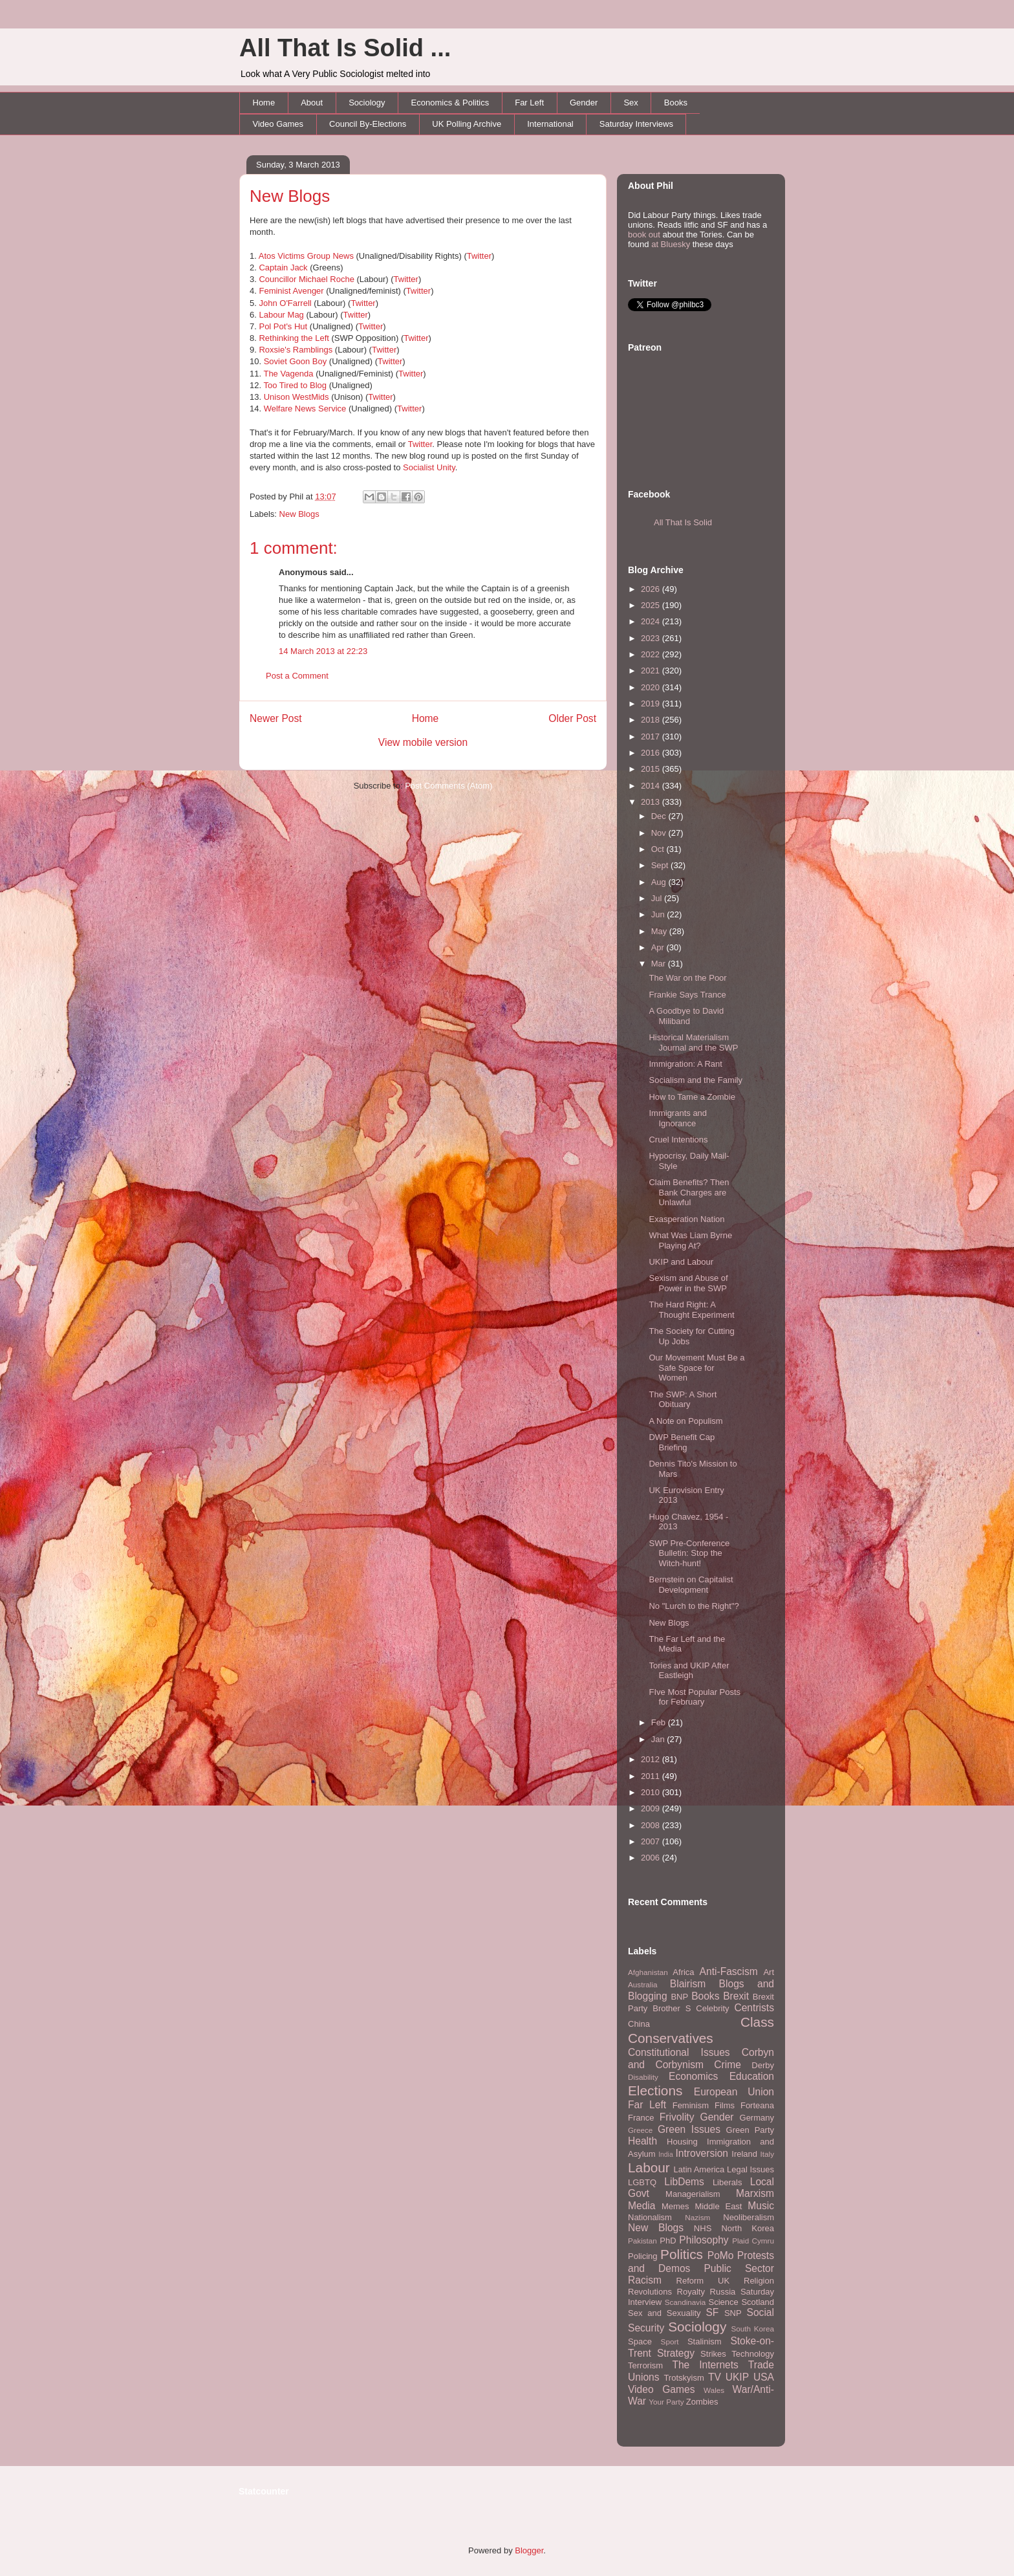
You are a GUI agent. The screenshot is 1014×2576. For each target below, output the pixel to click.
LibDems (684, 2181)
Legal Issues (750, 2169)
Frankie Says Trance (687, 994)
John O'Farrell (285, 303)
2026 (651, 589)
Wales (714, 2390)
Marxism (755, 2193)
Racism (645, 2280)
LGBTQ (642, 2182)
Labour (649, 2167)
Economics (693, 2076)
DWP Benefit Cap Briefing (682, 1442)
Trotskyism (683, 2378)
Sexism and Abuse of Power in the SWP (688, 1283)
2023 (651, 638)
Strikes (713, 2354)
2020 (651, 687)
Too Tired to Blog (295, 385)
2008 (651, 1825)
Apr (659, 947)
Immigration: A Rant (685, 1064)
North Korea (747, 2228)
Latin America (699, 2169)
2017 (651, 736)
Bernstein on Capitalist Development (691, 1585)
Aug (660, 882)
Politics (681, 2254)
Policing (643, 2256)
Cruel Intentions (678, 1139)
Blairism (688, 1983)
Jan (659, 1739)
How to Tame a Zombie (692, 1097)
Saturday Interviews (636, 124)
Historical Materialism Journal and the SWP (693, 1042)
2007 (651, 1841)
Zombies (702, 2402)
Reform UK (703, 2281)
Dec (660, 816)
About (312, 102)
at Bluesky (670, 244)
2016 (651, 753)
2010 (651, 1792)
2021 (651, 670)
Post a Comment (297, 676)
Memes (675, 2206)
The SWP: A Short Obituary (683, 1400)
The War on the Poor (687, 978)
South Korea (752, 2328)
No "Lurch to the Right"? (694, 1606)
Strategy (676, 2353)
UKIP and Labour (681, 1262)
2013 (651, 802)
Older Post (572, 718)
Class (757, 2021)
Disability (643, 2077)
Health (642, 2140)
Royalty (691, 2292)
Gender (584, 102)
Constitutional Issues (679, 2052)
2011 (651, 1776)
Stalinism (704, 2341)
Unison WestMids (296, 397)
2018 (651, 720)
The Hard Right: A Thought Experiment (691, 1310)
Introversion (702, 2153)
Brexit (736, 1996)
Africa (683, 1972)
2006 (651, 1857)
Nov (660, 833)
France (641, 2118)
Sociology (367, 102)
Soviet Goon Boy (295, 361)
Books (675, 102)
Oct (659, 849)
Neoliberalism (748, 2217)
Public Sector (739, 2268)
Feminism (691, 2105)
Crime (727, 2064)
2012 (651, 1759)
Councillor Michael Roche (306, 279)
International (550, 124)
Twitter (479, 256)
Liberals (727, 2182)
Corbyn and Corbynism (701, 2058)
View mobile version (423, 742)
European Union (734, 2091)
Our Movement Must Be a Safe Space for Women (696, 1367)
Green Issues (689, 2129)
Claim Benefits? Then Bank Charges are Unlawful (689, 1192)
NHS (702, 2228)
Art (768, 1972)
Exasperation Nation (686, 1219)
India (665, 2154)
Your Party (666, 2401)
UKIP (737, 2377)
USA (763, 2377)
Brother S (672, 2008)
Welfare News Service (305, 408)
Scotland (757, 2302)
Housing (682, 2141)
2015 (651, 769)
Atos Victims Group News (306, 256)
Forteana (757, 2105)
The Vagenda (288, 373)
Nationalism (650, 2217)
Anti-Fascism (729, 1971)
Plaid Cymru (753, 2240)
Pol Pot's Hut (283, 326)
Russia (723, 2292)
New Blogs (290, 196)
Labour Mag (281, 315)
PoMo (720, 2255)
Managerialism (692, 2194)
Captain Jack (283, 267)
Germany (757, 2118)
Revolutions (650, 2292)
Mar (659, 963)
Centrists (754, 2007)
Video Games (278, 124)
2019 (651, 703)
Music (761, 2205)
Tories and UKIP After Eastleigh (689, 1671)
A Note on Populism (685, 1421)
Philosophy (703, 2239)
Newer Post (276, 718)
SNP (733, 2313)
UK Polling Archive (466, 124)
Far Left (529, 102)
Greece (640, 2130)
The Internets (705, 2364)
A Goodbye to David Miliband (686, 1016)
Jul (657, 898)
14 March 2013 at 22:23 (323, 651)
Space (640, 2341)
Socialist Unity (429, 467)
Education (751, 2076)
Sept (661, 865)
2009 (651, 1808)
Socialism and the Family (695, 1080)
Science (724, 2302)
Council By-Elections (367, 124)
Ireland (744, 2154)
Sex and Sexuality (664, 2313)
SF (712, 2312)
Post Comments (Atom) (448, 786)
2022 (651, 654)
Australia (642, 1984)
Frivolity (677, 2117)
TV (714, 2377)
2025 (651, 605)
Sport (670, 2341)
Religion (759, 2281)
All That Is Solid (683, 522)
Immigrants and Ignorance (678, 1118)
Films (725, 2105)
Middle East (718, 2206)
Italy (767, 2154)
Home (264, 102)
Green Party (750, 2130)
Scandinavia (685, 2302)
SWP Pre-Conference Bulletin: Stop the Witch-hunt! (689, 1553)
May (660, 931)
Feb (659, 1722)
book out (644, 234)
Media (641, 2205)
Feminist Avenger (291, 291)
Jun (659, 914)
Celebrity (712, 2008)
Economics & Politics (450, 102)
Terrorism (645, 2365)
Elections (655, 2090)
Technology (752, 2354)
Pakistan (642, 2240)
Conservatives (670, 2038)
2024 (651, 621)
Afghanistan (648, 1972)
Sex (630, 102)
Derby (762, 2065)
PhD (668, 2240)
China (639, 2024)
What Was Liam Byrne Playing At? (690, 1240)
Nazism (697, 2217)
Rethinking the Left (294, 338)
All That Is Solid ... (345, 47)
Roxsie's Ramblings (295, 350)
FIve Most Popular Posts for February (694, 1697)
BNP (679, 1997)
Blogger (529, 2550)
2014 (651, 786)
